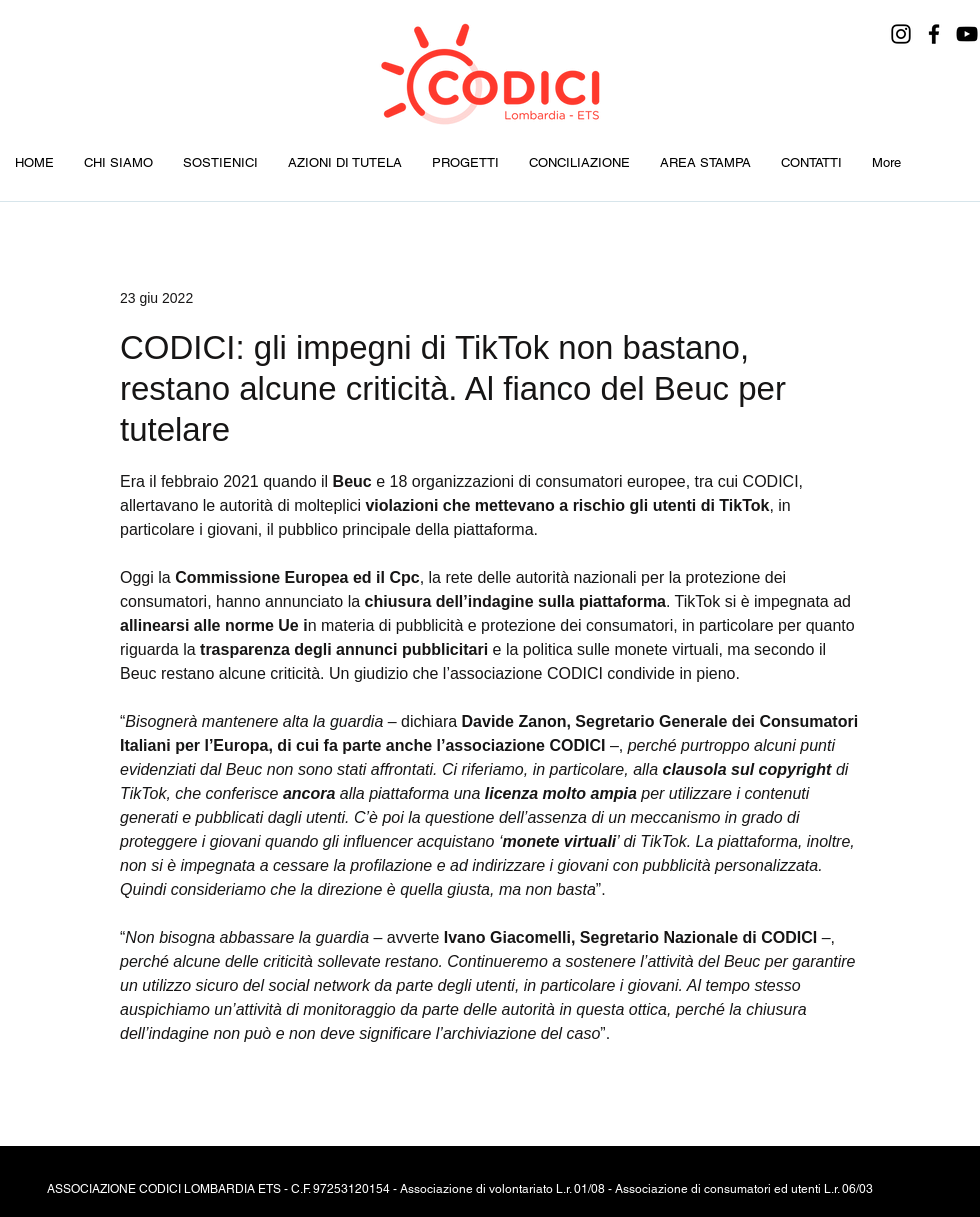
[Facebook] (934, 34)
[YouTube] (967, 34)
